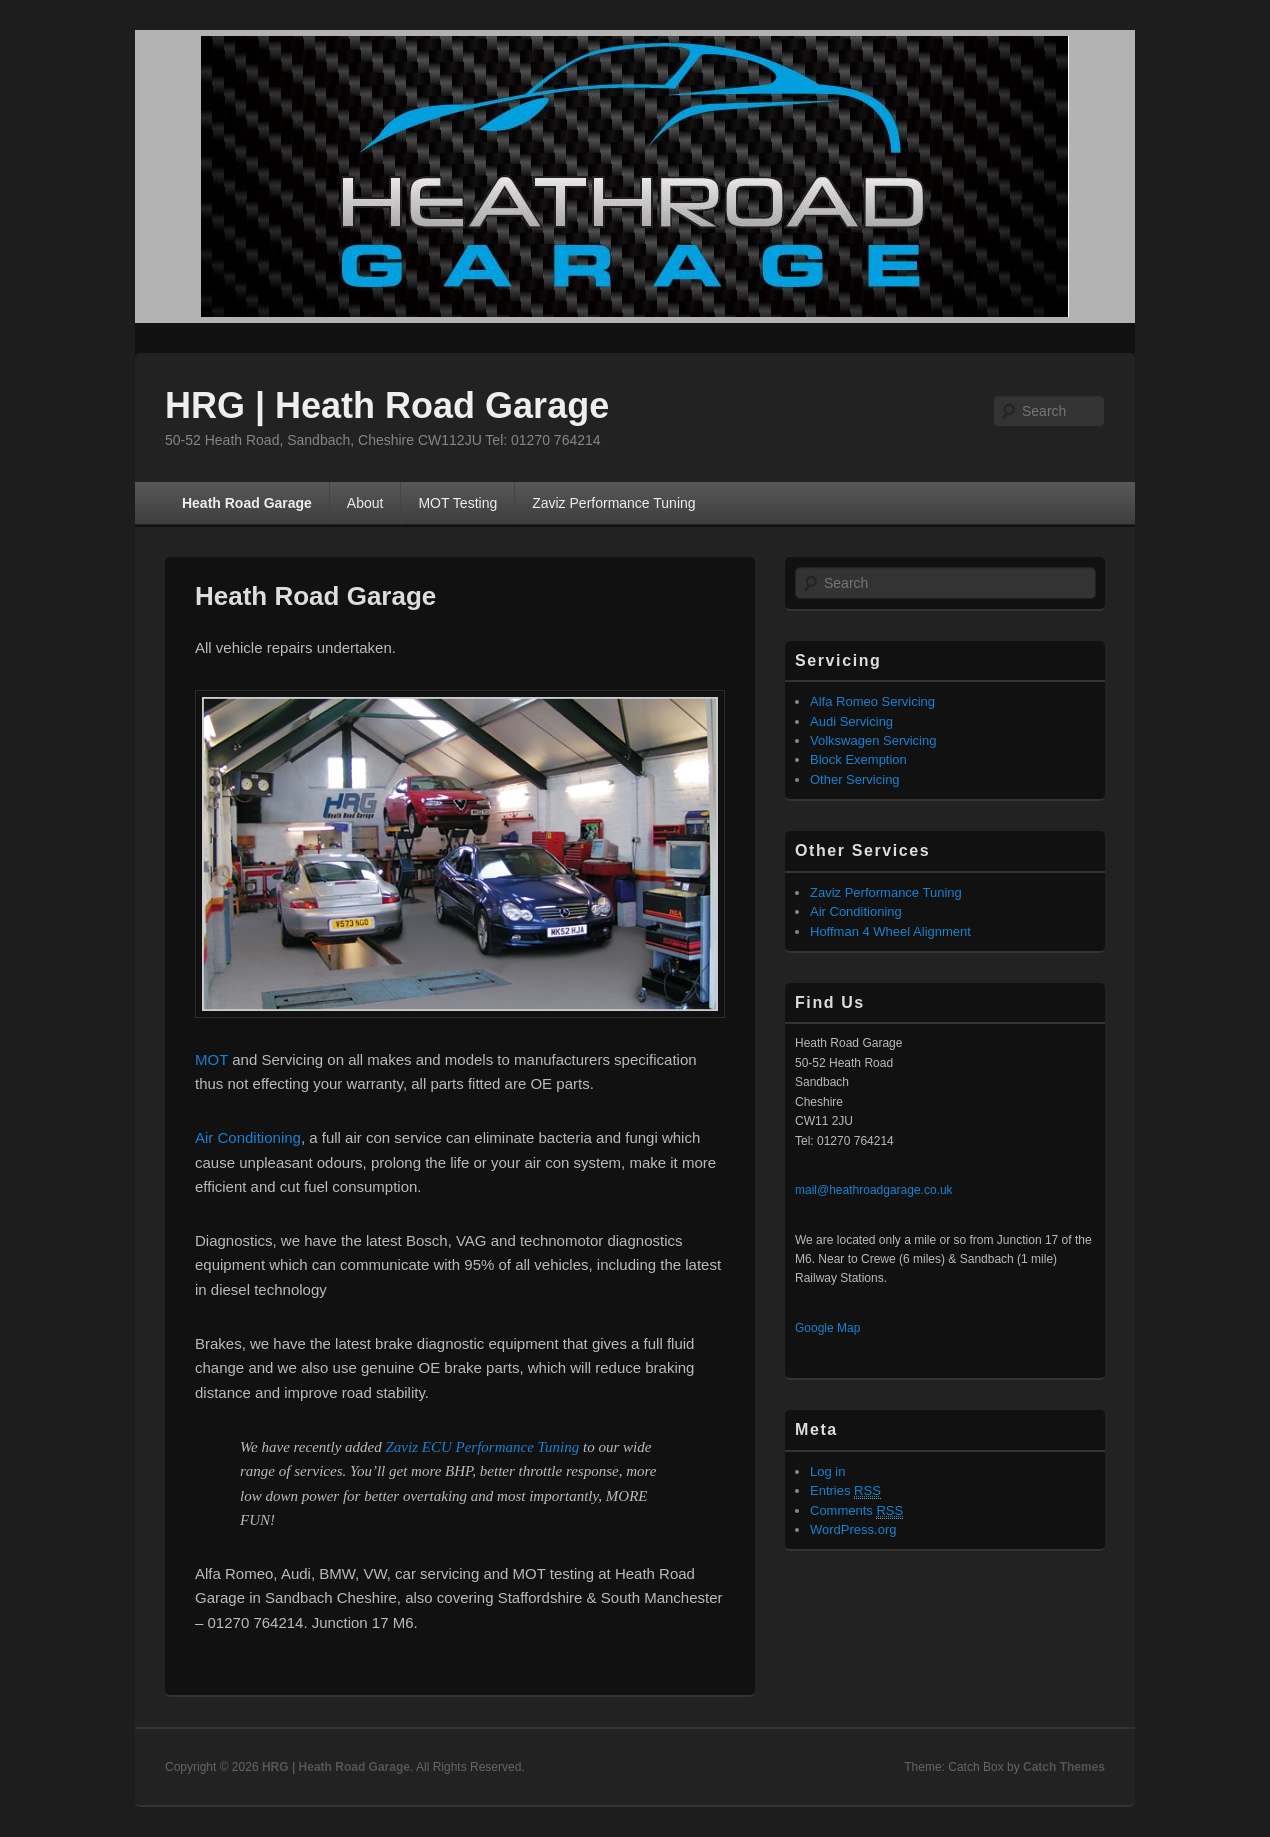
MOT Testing (457, 503)
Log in (827, 1471)
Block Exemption (858, 759)
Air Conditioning (248, 1137)
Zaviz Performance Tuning (613, 503)
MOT (211, 1059)
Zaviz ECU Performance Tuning (483, 1447)
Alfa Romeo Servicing (872, 701)
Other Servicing (855, 779)
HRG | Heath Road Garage (387, 405)
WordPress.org (853, 1529)
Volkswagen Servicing (873, 740)
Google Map (827, 1328)
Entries (845, 1491)
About (365, 503)
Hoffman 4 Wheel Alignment (890, 931)
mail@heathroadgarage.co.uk (874, 1190)
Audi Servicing (851, 721)
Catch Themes (1064, 1767)
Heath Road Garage (247, 503)
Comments (856, 1511)
